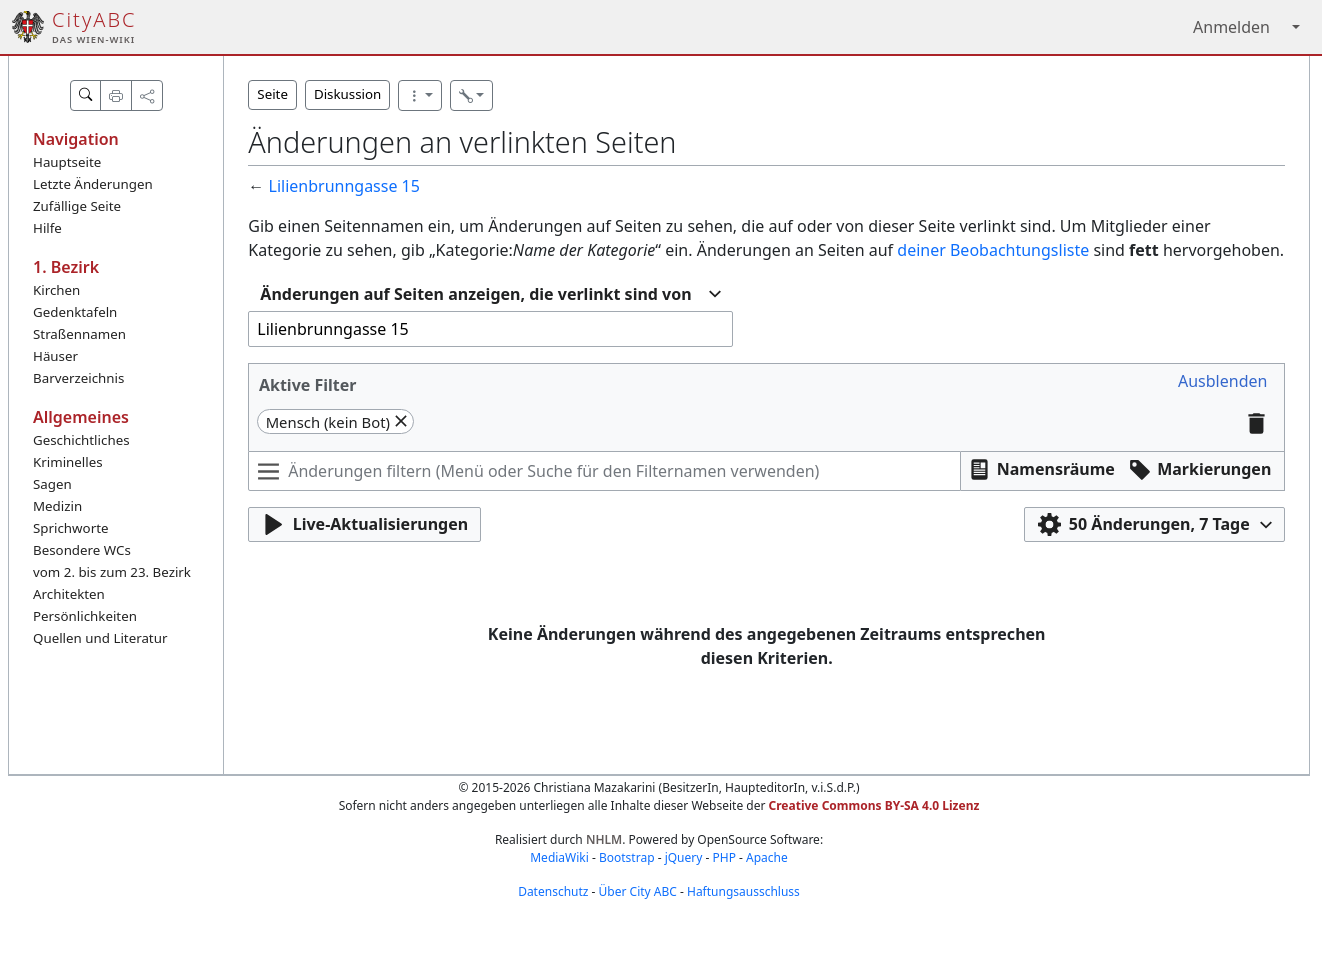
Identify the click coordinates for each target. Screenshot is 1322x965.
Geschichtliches (81, 440)
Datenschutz (553, 891)
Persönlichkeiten (85, 616)
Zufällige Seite (77, 206)
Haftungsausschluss (743, 891)
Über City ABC (638, 891)
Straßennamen (79, 334)
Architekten (69, 594)
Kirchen (56, 290)
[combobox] (490, 294)
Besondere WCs (82, 550)
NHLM (604, 839)
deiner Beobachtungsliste (993, 250)
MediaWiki (559, 857)
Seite (272, 94)
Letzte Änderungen (93, 184)
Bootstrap (627, 857)
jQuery (684, 857)
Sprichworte (70, 528)
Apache (767, 857)
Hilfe (47, 228)
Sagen (52, 484)
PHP (723, 857)
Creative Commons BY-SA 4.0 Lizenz (874, 805)
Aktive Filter (308, 385)
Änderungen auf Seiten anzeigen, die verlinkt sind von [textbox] (475, 294)
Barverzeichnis (78, 378)
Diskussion (347, 94)
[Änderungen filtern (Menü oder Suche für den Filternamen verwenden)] (604, 471)
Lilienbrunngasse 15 (344, 186)
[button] (1222, 381)
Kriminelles (68, 462)
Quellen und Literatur (100, 638)
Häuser (55, 356)
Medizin (57, 506)
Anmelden (1231, 27)
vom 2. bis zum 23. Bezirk (112, 572)
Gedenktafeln (75, 312)
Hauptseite (67, 162)
